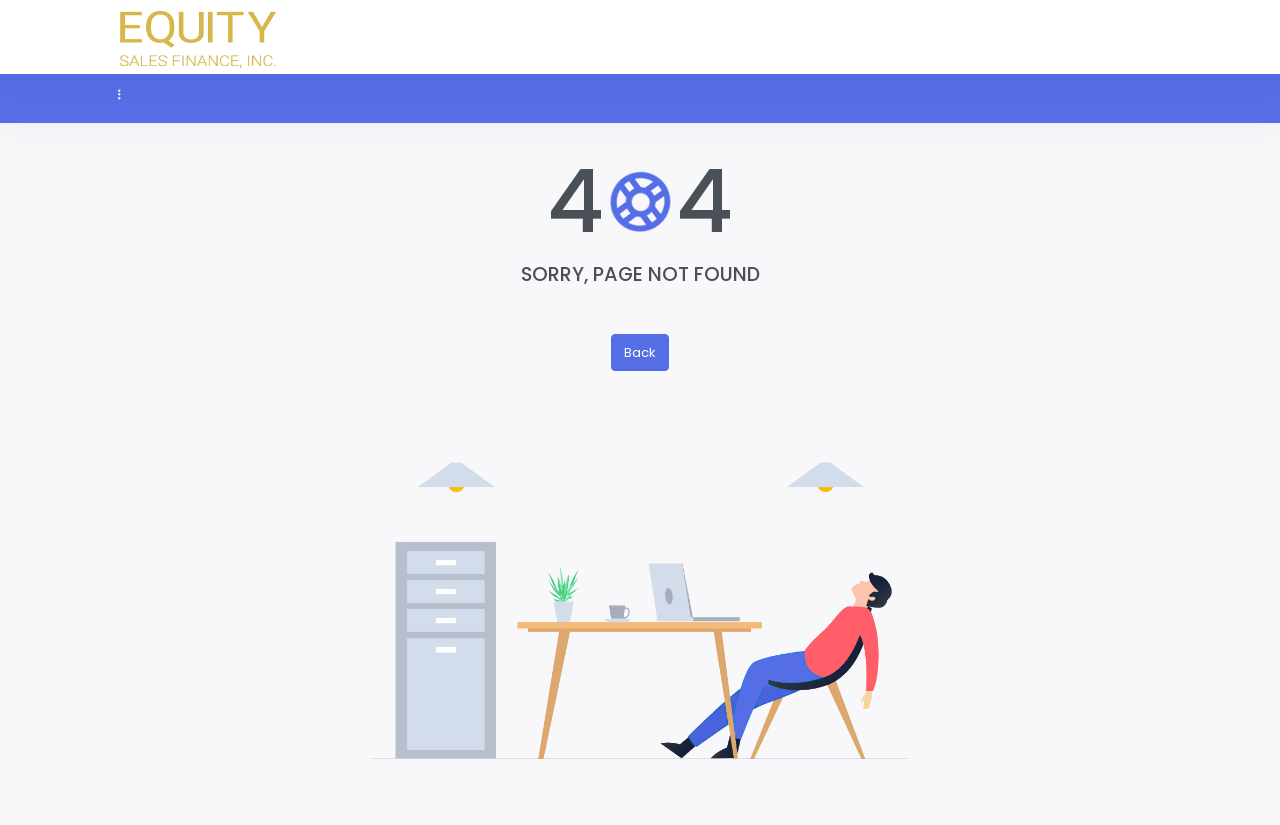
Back (640, 352)
